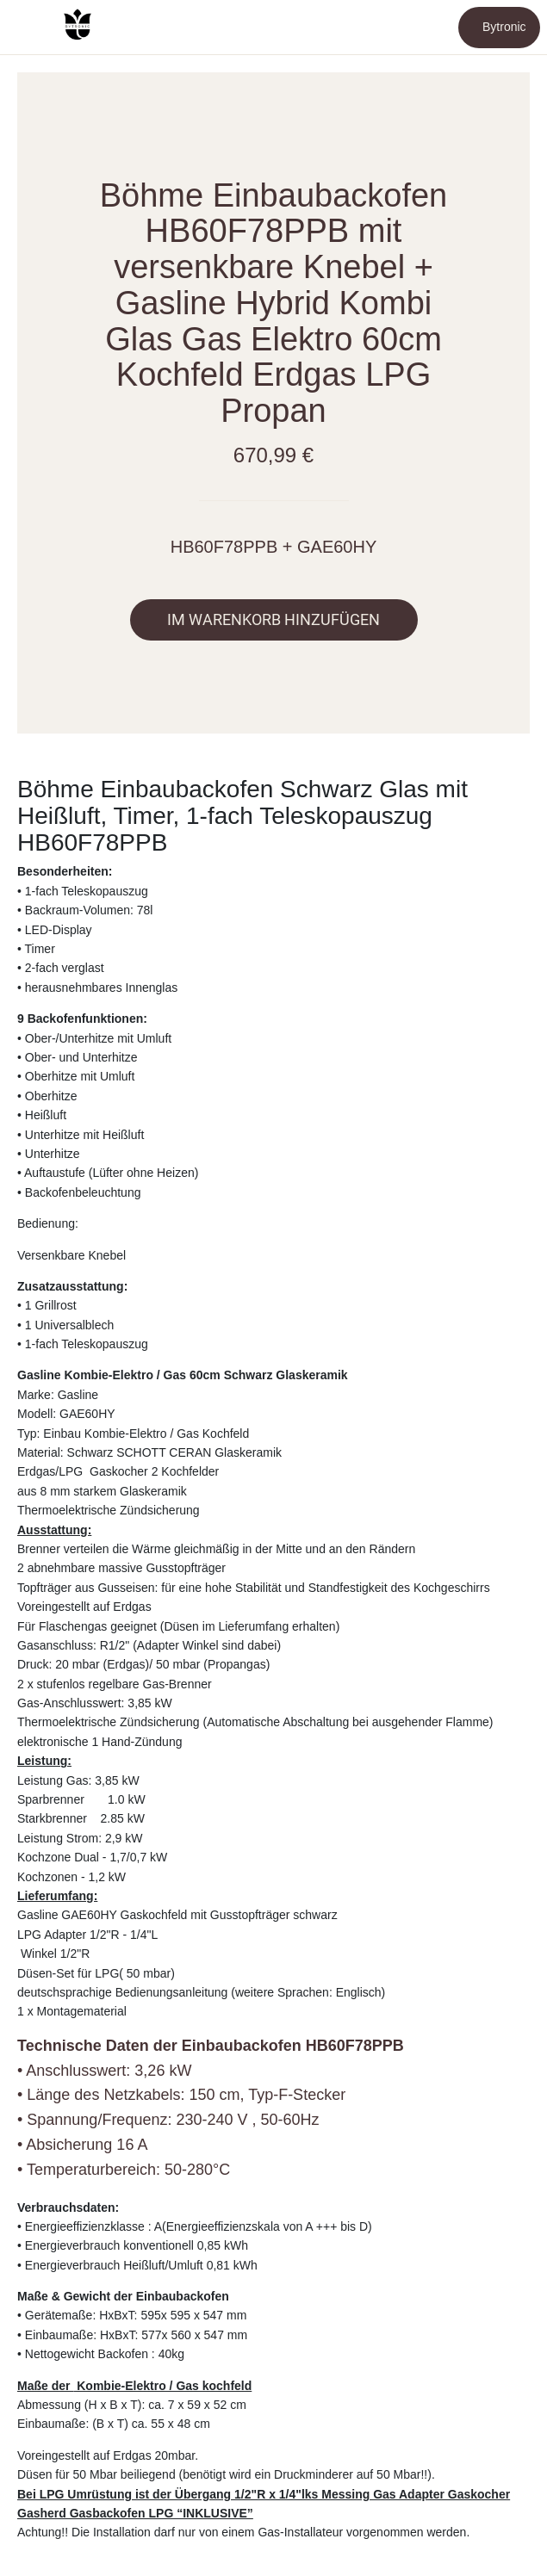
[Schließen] (27, 27)
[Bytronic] (499, 27)
